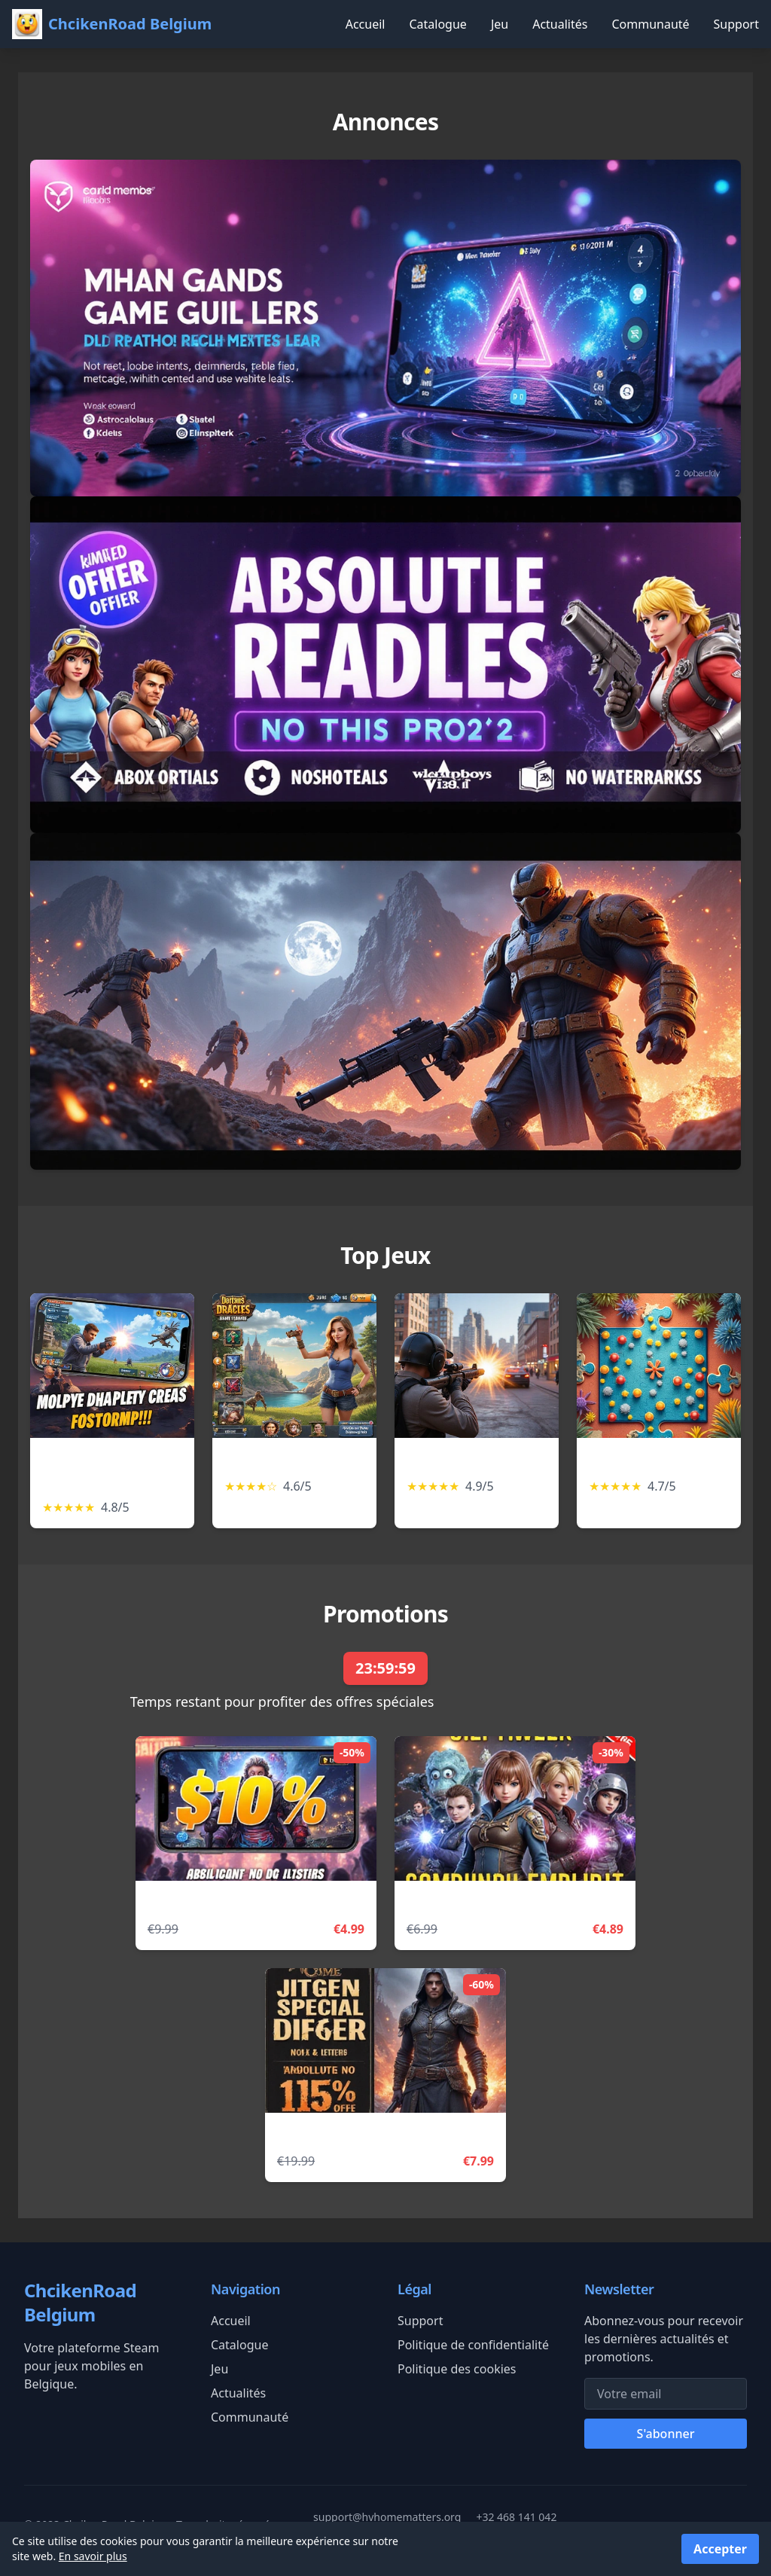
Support (736, 24)
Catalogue (437, 24)
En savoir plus (93, 2556)
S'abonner (666, 2433)
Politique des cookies (457, 2369)
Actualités (559, 24)
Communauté (650, 24)
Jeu (499, 24)
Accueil (366, 24)
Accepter (720, 2549)
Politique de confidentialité (473, 2344)
